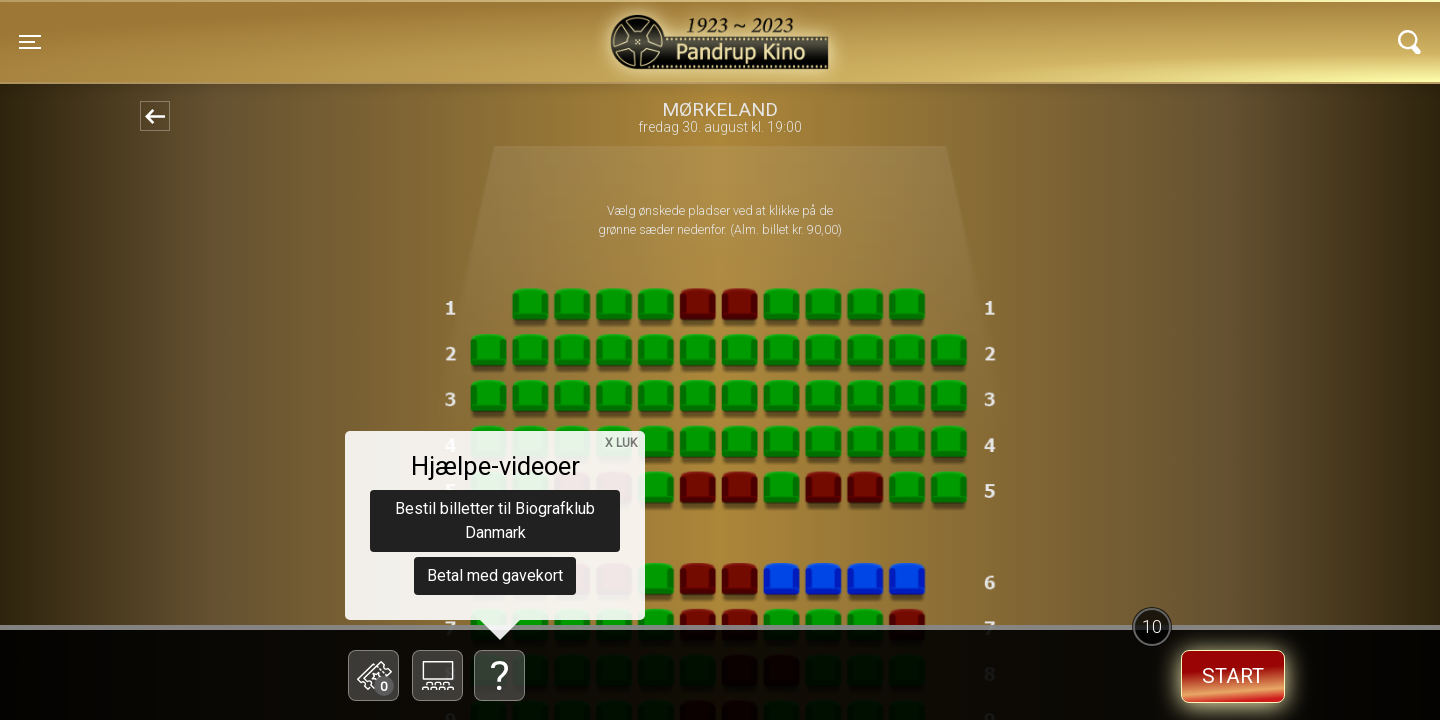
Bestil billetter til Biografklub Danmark (495, 520)
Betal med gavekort (495, 575)
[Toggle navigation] (30, 42)
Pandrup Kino (351, 29)
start (1233, 676)
